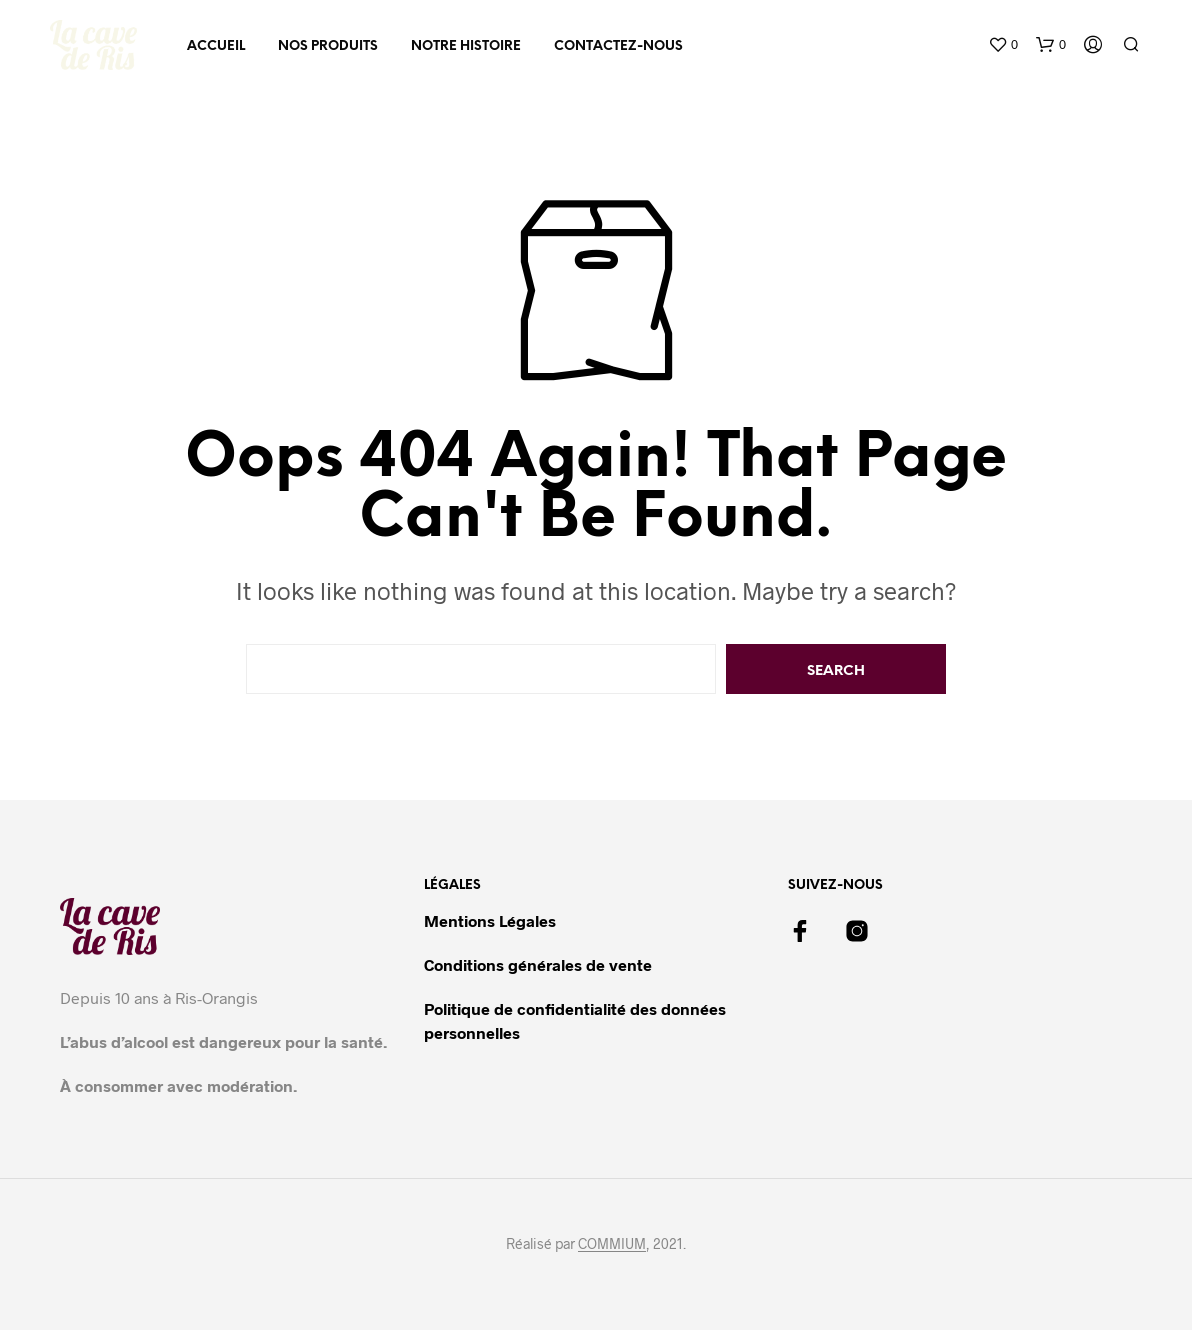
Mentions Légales (490, 920)
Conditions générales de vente (538, 964)
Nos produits (328, 46)
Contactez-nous (618, 46)
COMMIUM (612, 1244)
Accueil (216, 46)
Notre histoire (466, 46)
